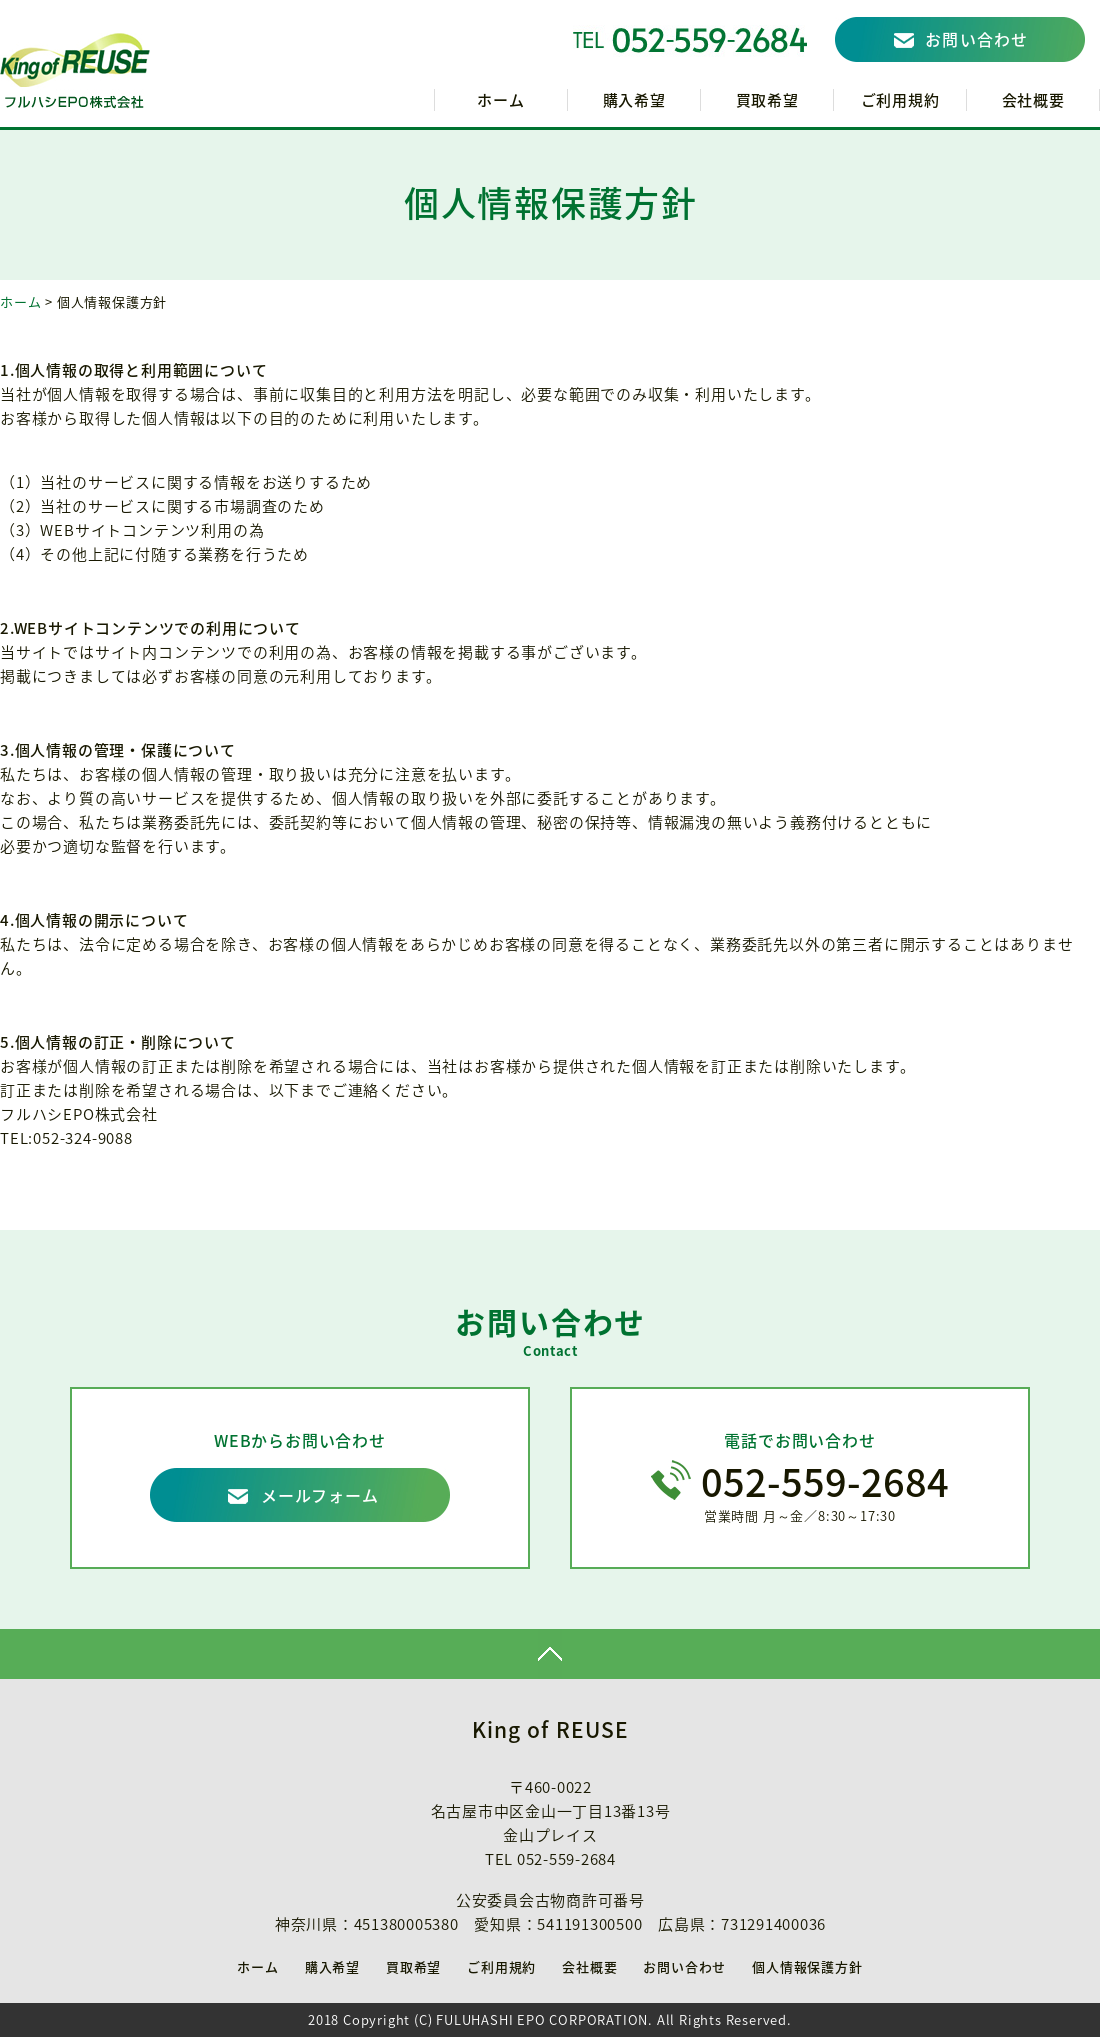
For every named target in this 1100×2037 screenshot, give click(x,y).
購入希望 (634, 100)
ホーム (500, 100)
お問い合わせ (977, 39)
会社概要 (1033, 100)
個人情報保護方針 (807, 1966)
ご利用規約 (900, 100)
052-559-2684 (825, 1481)
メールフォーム (320, 1495)
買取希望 (767, 100)
